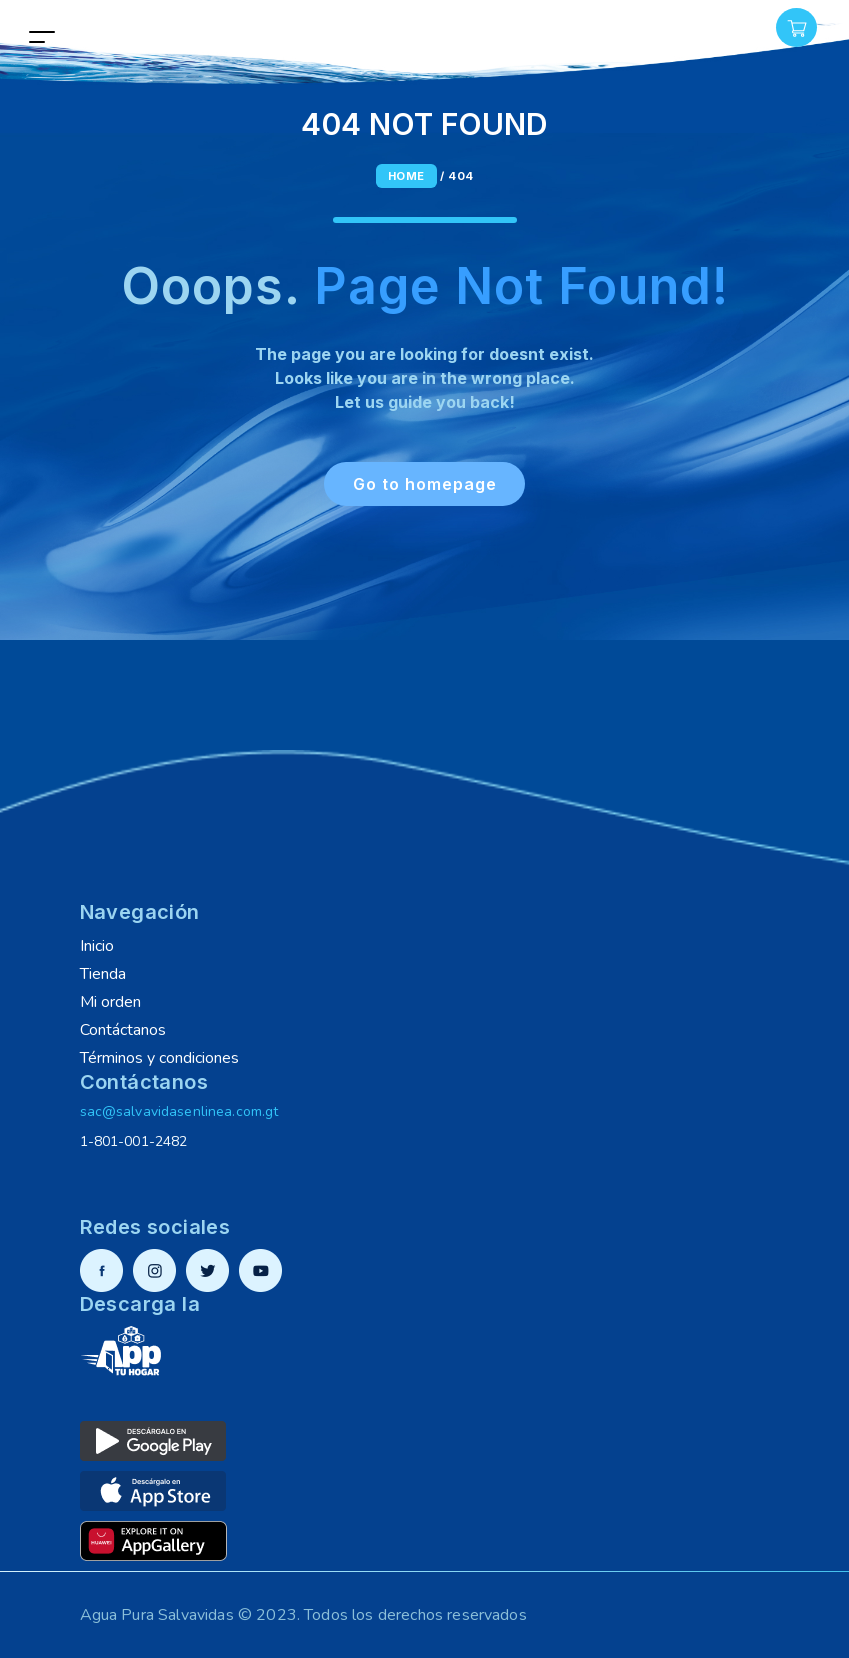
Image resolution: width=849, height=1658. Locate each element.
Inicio (97, 946)
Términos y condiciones (159, 1058)
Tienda (103, 974)
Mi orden (110, 1002)
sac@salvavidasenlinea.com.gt (179, 1111)
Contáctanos (123, 1030)
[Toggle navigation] (42, 36)
